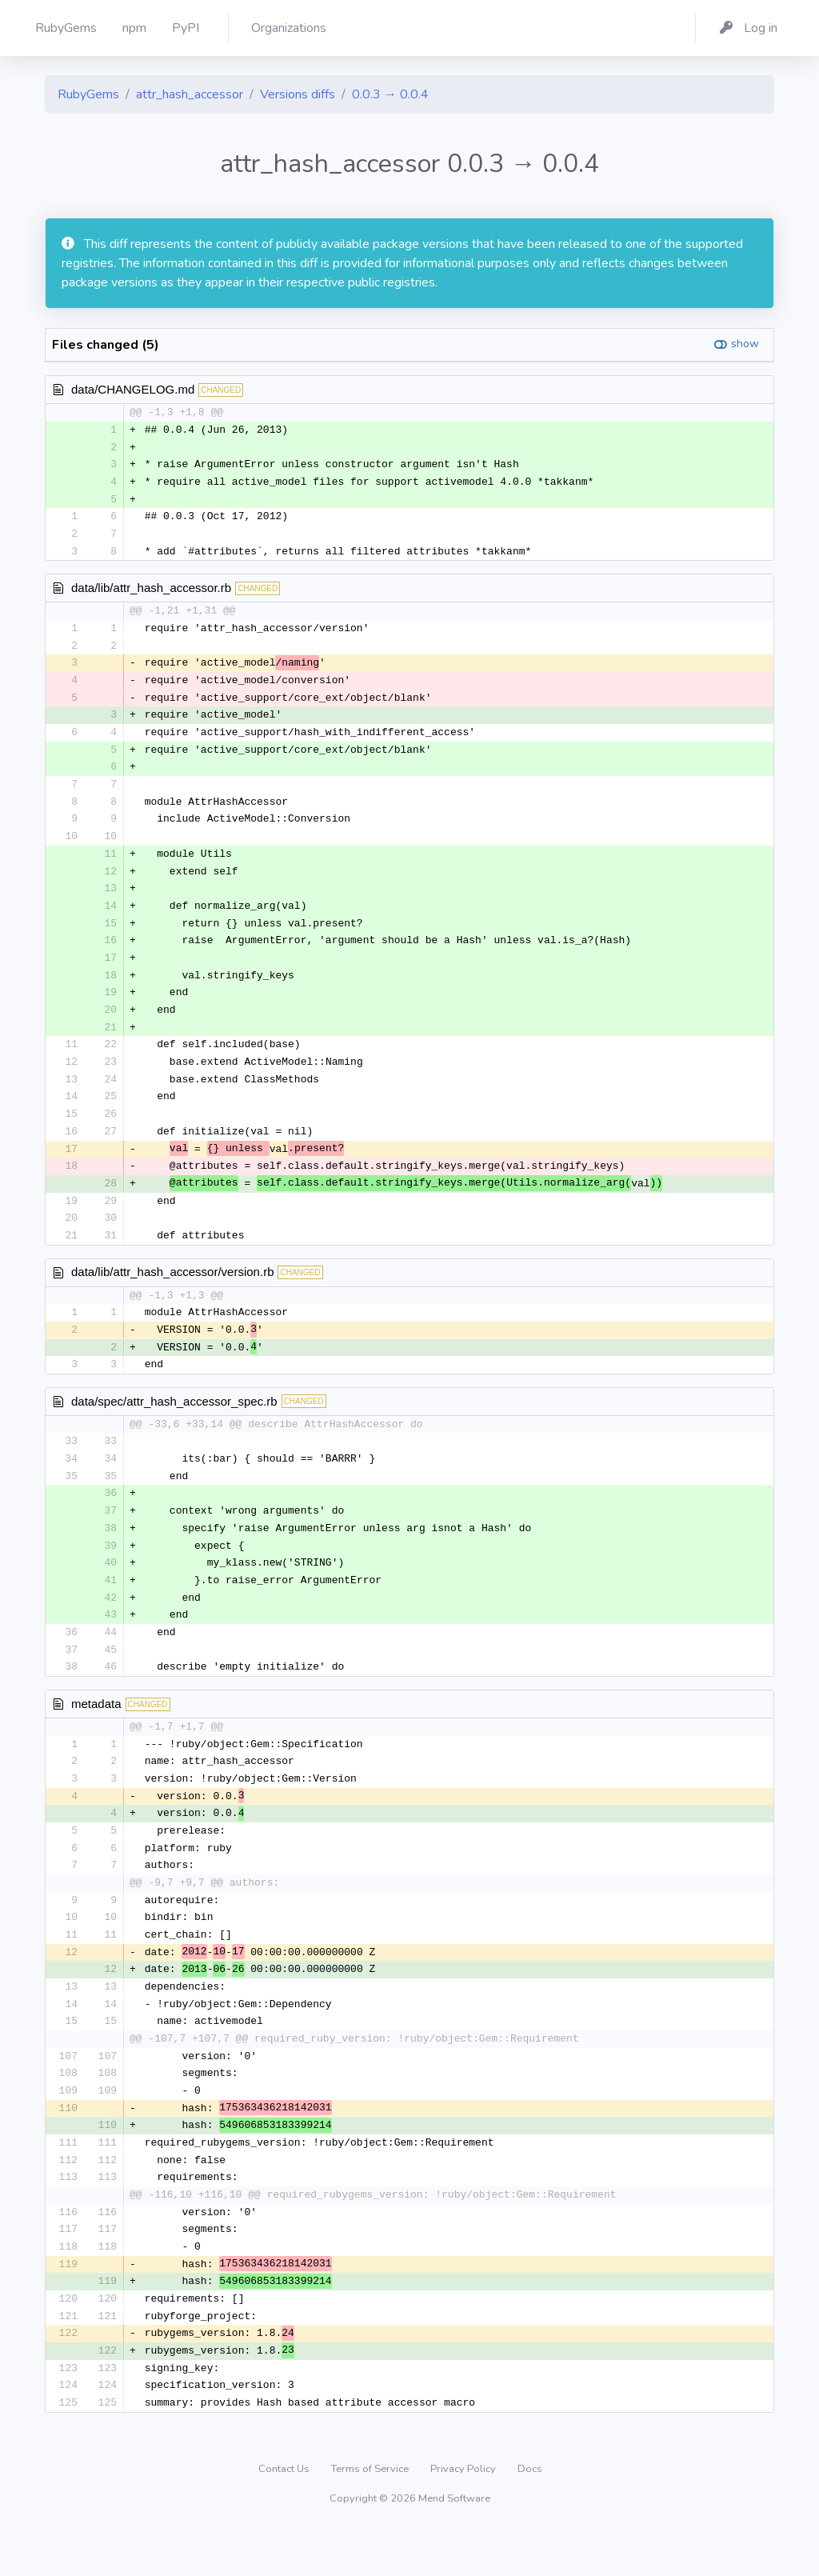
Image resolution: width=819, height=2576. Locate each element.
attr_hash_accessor (189, 94)
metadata (96, 1732)
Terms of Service (371, 2515)
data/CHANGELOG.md (132, 389)
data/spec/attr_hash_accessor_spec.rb (174, 1423)
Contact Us (285, 2515)
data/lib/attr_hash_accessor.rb (151, 591)
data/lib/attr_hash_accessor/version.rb (172, 1292)
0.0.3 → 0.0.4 (390, 94)
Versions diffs (297, 94)
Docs (529, 2515)
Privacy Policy (464, 2515)
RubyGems (88, 94)
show (745, 343)
